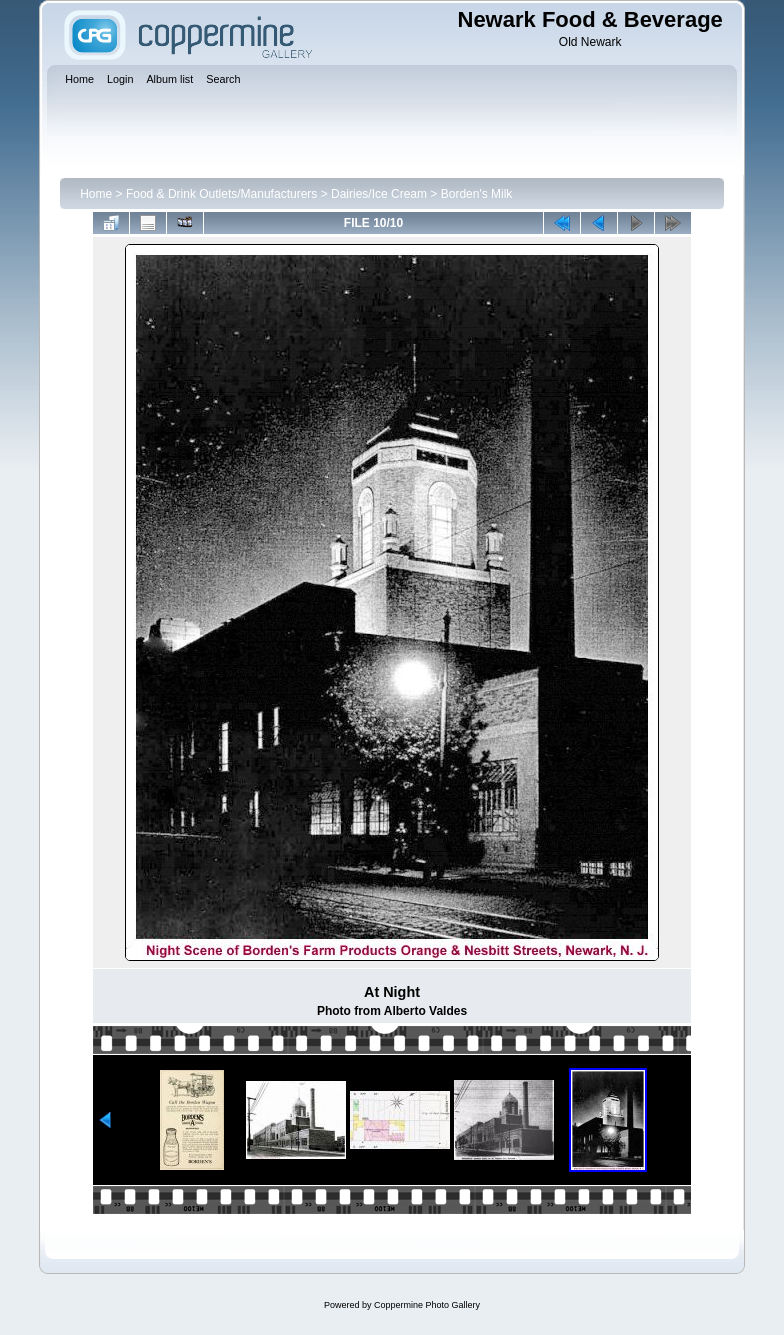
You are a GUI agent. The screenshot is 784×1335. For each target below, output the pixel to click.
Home (96, 194)
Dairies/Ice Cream (379, 194)
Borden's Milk (477, 194)
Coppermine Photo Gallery (427, 1305)
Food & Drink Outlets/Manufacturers (221, 194)
